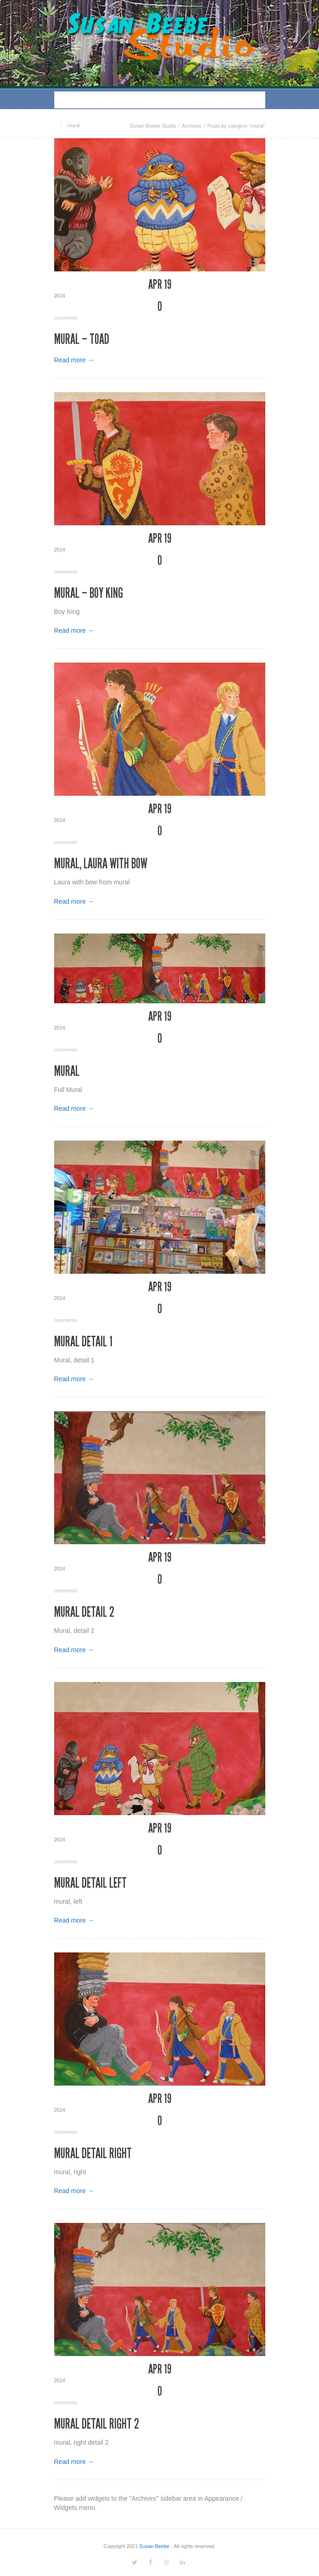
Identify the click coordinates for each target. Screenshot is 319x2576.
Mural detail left (90, 1883)
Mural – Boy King (88, 593)
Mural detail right (93, 2153)
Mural (66, 1071)
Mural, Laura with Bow (100, 863)
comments (159, 310)
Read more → (74, 360)
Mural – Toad (81, 339)
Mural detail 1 (83, 1341)
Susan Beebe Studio (153, 126)
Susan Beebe (154, 2546)
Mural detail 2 (84, 1612)
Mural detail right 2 (96, 2424)
